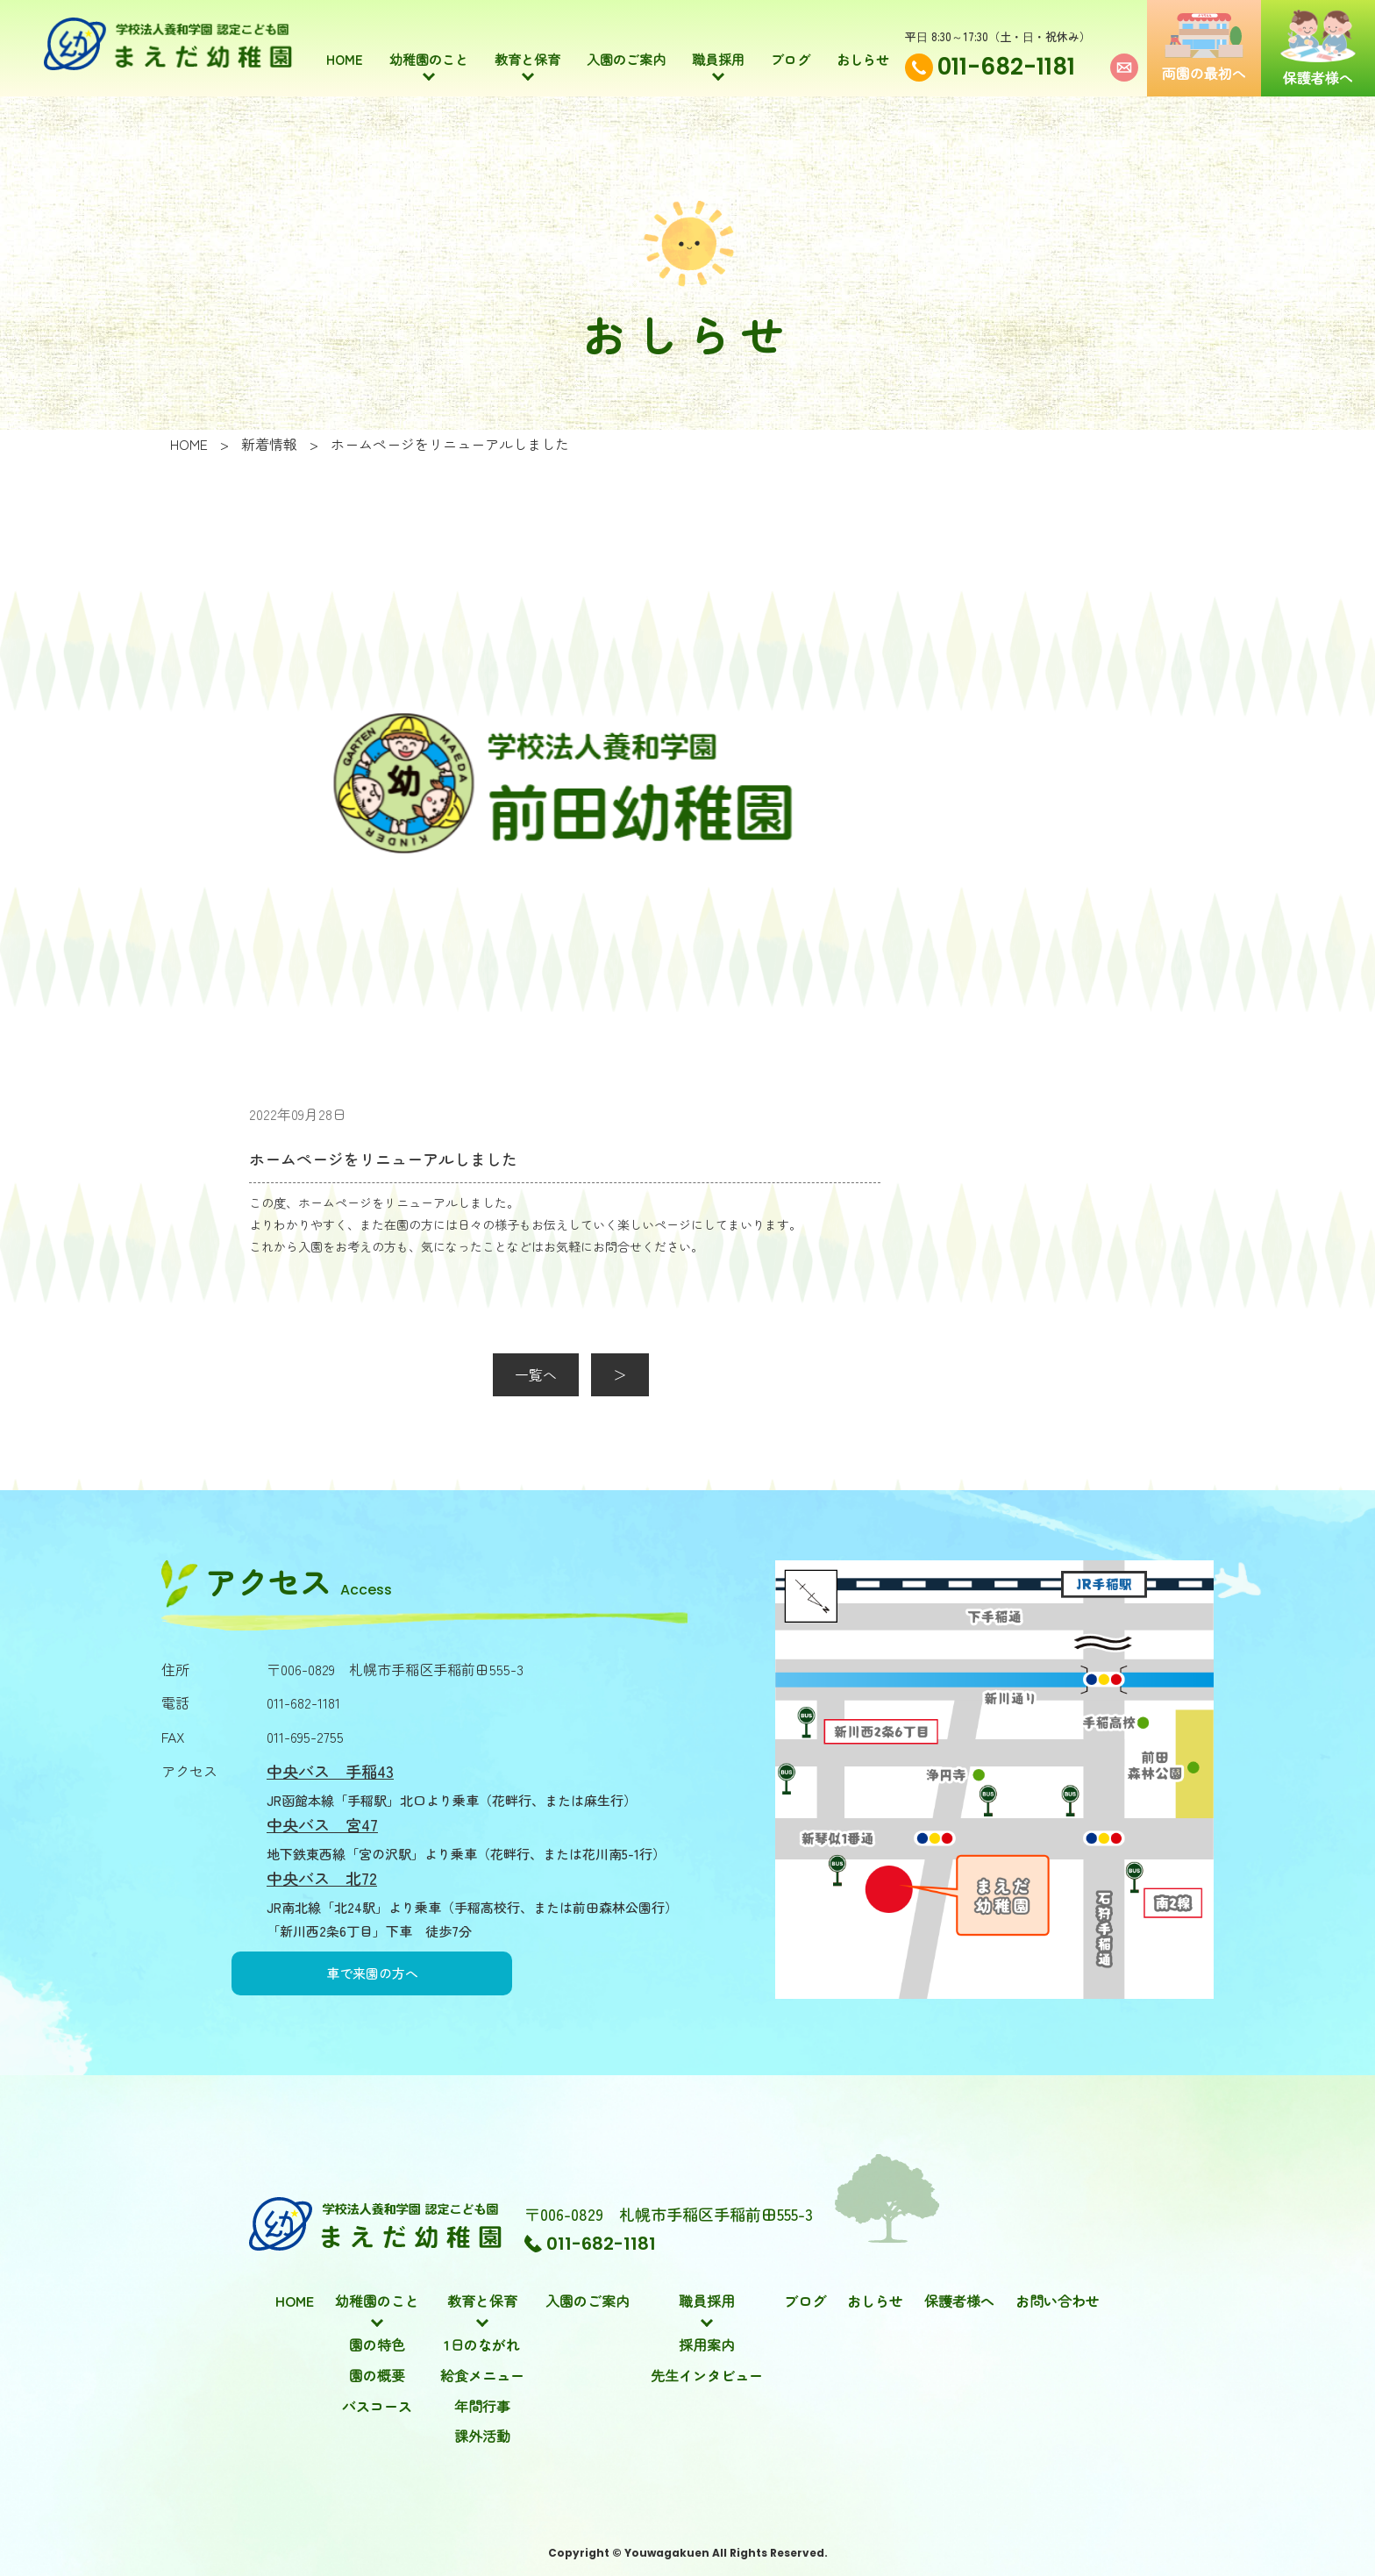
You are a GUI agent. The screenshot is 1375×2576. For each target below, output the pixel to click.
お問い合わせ (1057, 2300)
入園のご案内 (626, 46)
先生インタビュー (707, 2375)
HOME (344, 46)
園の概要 (377, 2375)
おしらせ (863, 46)
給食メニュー (482, 2375)
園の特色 (377, 2344)
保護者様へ (959, 2300)
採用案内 (707, 2344)
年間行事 (482, 2405)
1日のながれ (482, 2344)
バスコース (377, 2405)
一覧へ (536, 1374)
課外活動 (482, 2435)
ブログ (790, 46)
